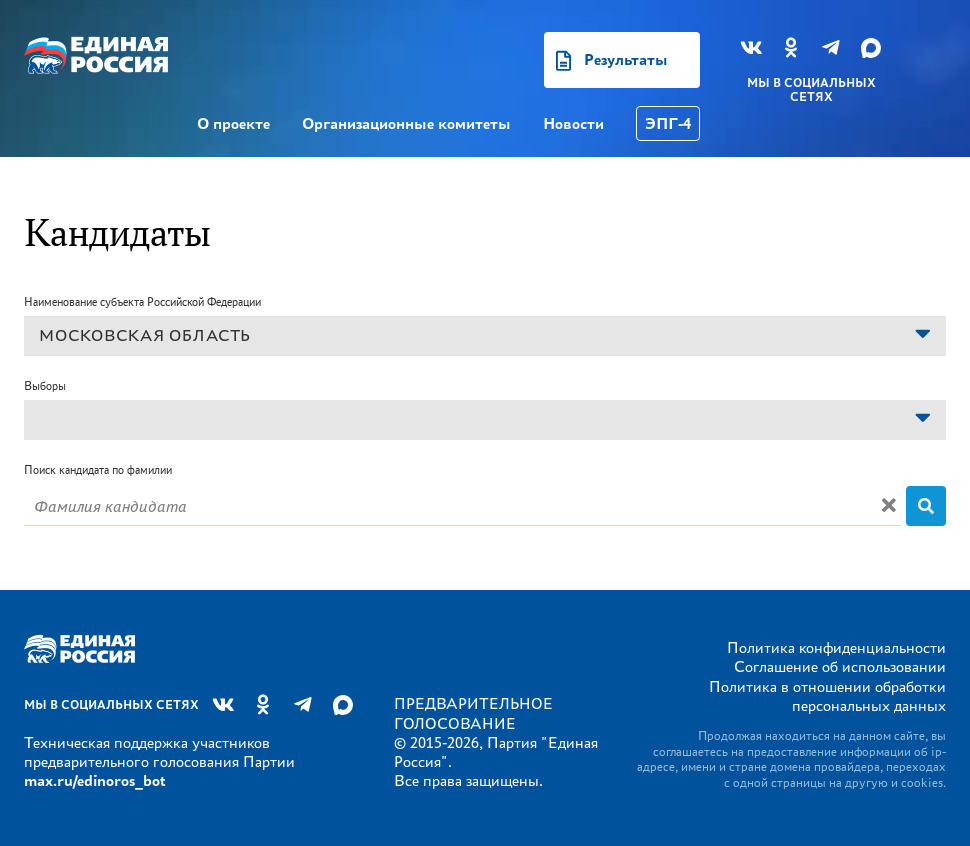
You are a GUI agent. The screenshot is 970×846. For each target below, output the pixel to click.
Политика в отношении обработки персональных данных (827, 696)
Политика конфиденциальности (836, 647)
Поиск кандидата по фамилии (98, 469)
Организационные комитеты (406, 123)
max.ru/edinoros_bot (94, 780)
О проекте (233, 123)
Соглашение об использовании (840, 666)
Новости (573, 123)
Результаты (626, 59)
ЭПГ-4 (668, 123)
